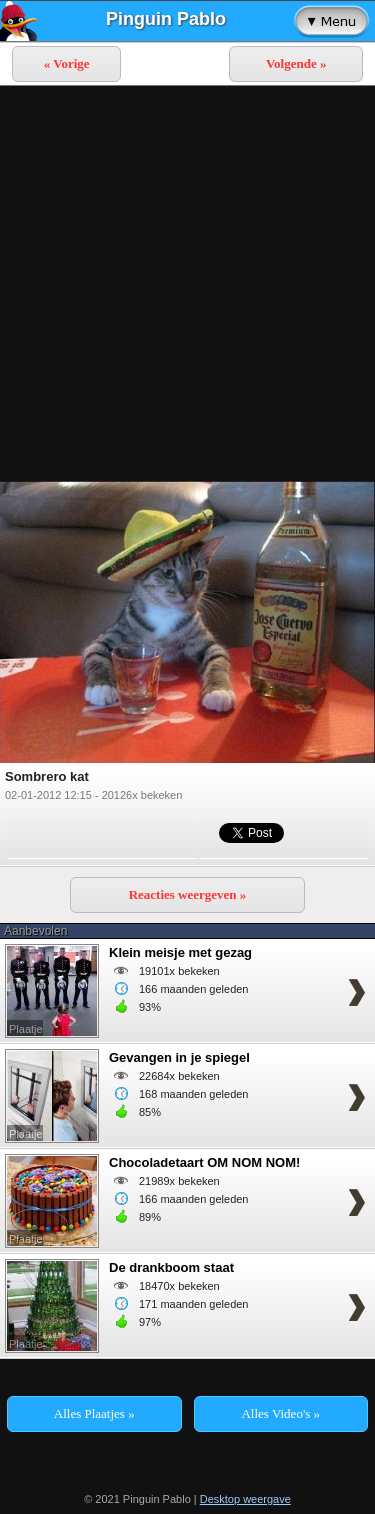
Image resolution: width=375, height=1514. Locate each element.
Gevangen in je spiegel (179, 1057)
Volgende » (296, 63)
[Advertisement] (187, 283)
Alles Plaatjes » (94, 1413)
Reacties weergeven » (188, 894)
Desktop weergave (245, 1499)
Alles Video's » (280, 1413)
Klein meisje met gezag (180, 952)
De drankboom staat (171, 1267)
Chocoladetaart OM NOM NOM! (204, 1162)
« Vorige (67, 63)
